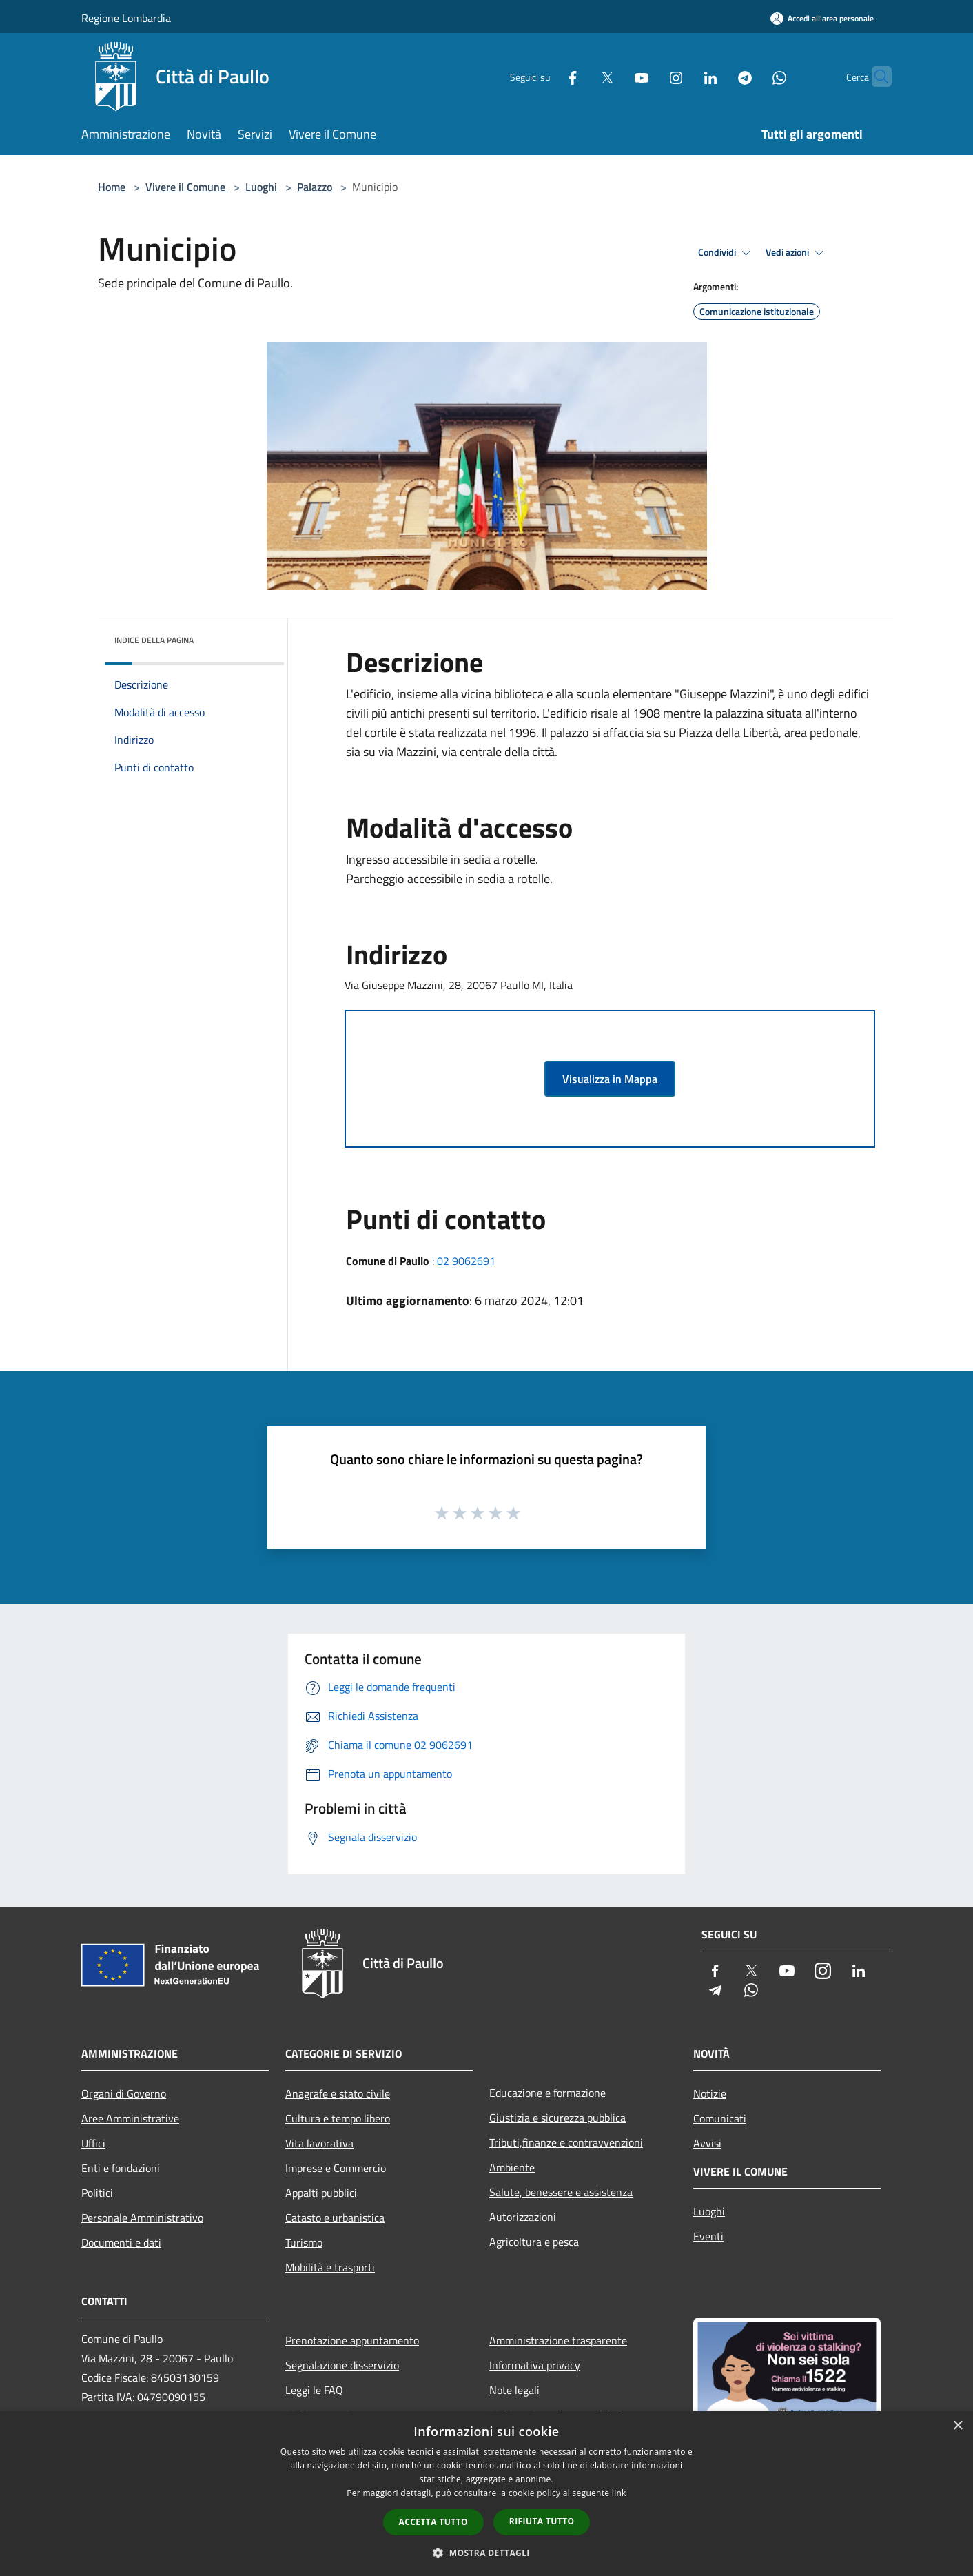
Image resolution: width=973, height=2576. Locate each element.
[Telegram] (718, 76)
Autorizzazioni (522, 2217)
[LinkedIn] (683, 76)
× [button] (957, 2426)
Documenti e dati (121, 2242)
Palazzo (314, 187)
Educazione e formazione (547, 2093)
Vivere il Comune (186, 187)
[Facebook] (546, 76)
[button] (486, 2552)
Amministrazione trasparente (558, 2340)
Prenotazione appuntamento (352, 2340)
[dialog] (486, 2493)
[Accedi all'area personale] (822, 18)
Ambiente (512, 2167)
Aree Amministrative (130, 2118)
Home (111, 187)
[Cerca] (875, 76)
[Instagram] (649, 76)
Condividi (726, 253)
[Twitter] (580, 76)
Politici (97, 2192)
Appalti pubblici (321, 2192)
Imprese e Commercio (335, 2168)
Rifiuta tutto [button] (542, 2521)
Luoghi (261, 187)
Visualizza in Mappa (609, 1079)
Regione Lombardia (126, 18)
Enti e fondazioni (120, 2168)
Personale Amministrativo (142, 2217)
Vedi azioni (797, 253)
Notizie (709, 2093)
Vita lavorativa (319, 2143)
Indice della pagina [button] (154, 640)
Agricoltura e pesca (534, 2241)
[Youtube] (614, 76)
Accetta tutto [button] (433, 2522)
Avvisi (707, 2143)
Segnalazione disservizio (342, 2365)
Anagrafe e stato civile (337, 2093)
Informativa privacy (534, 2365)
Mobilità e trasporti (330, 2267)
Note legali (514, 2390)
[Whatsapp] (752, 76)
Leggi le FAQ (314, 2390)
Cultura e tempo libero (337, 2118)
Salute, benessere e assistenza (561, 2192)
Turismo (303, 2242)
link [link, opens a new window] (619, 2493)
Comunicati (719, 2118)
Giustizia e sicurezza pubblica (557, 2117)
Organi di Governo (123, 2093)
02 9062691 (466, 1260)
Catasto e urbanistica (335, 2217)
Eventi (708, 2236)
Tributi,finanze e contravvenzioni (566, 2142)
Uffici (93, 2143)
